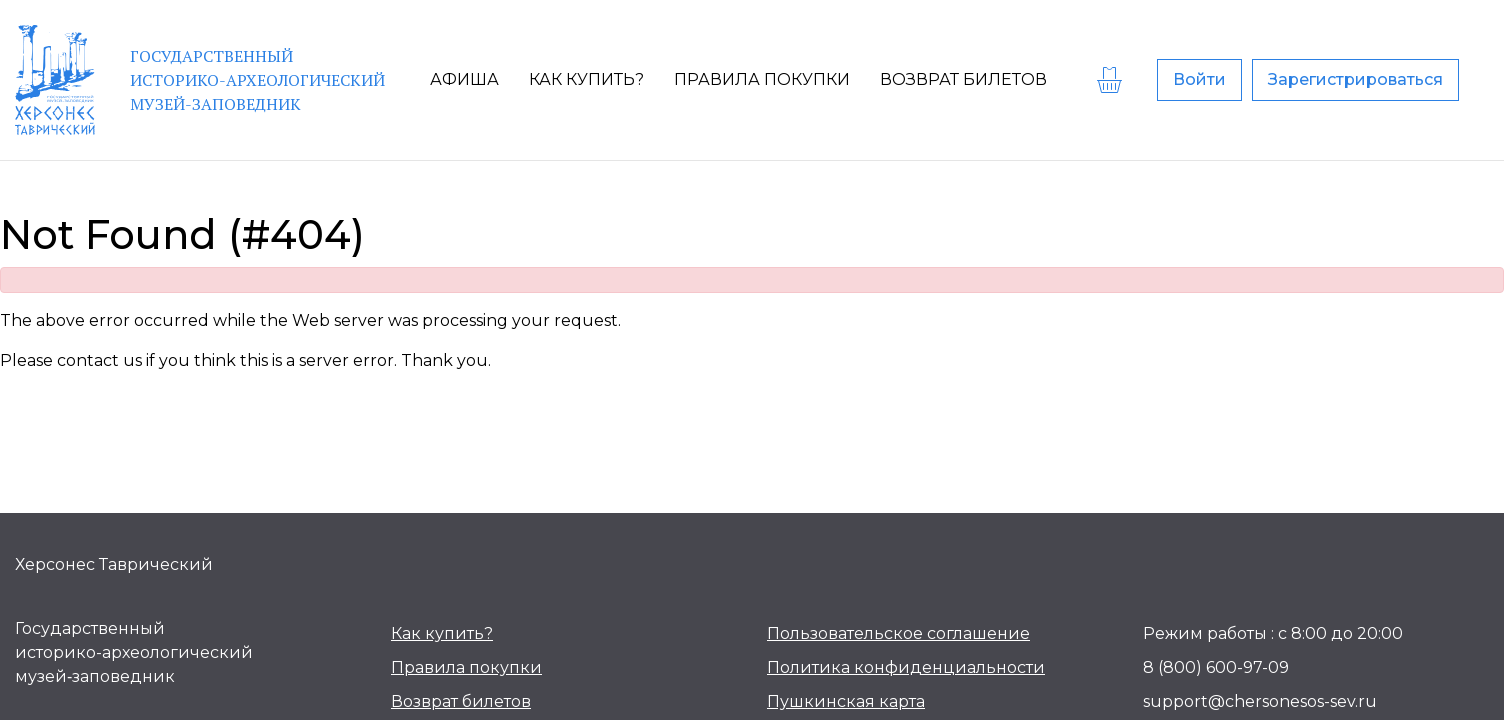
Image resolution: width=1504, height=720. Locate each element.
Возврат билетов (461, 701)
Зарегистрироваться (1355, 79)
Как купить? (442, 633)
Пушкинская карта (846, 701)
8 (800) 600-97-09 (1216, 667)
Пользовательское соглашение (898, 633)
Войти (1199, 79)
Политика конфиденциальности (906, 667)
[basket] (1112, 80)
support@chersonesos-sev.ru (1260, 701)
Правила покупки (466, 667)
